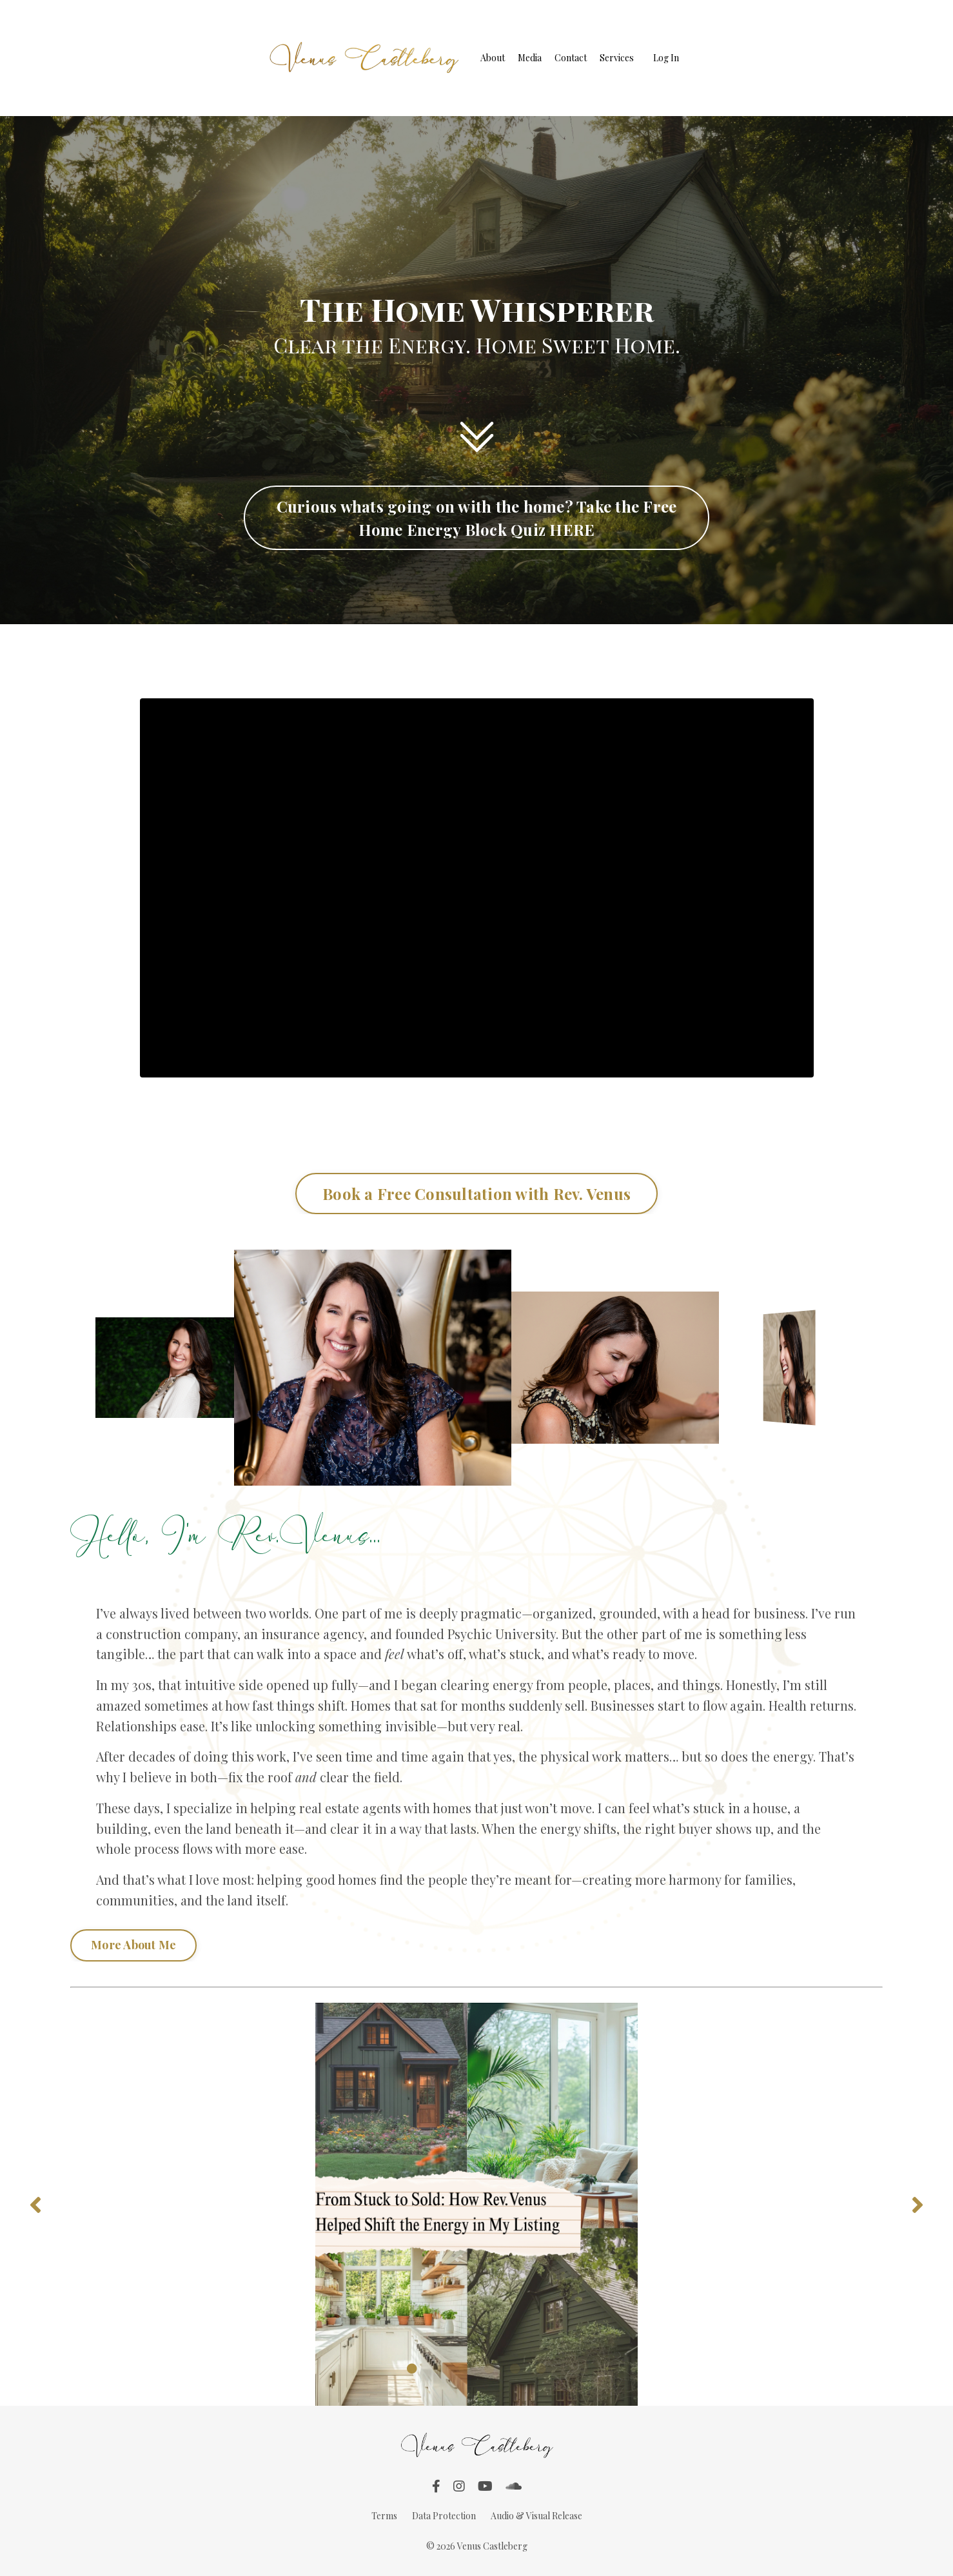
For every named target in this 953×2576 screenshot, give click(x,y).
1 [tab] (412, 2371)
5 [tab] (515, 2371)
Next (917, 2207)
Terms (384, 2518)
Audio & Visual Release (536, 2518)
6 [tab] (541, 2371)
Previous (35, 2207)
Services (617, 58)
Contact (571, 58)
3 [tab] (463, 2371)
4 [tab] (489, 2371)
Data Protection (444, 2518)
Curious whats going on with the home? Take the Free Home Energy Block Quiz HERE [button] (477, 518)
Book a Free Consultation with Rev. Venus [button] (476, 1193)
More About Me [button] (133, 1947)
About (493, 58)
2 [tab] (437, 2371)
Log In (666, 58)
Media (530, 58)
